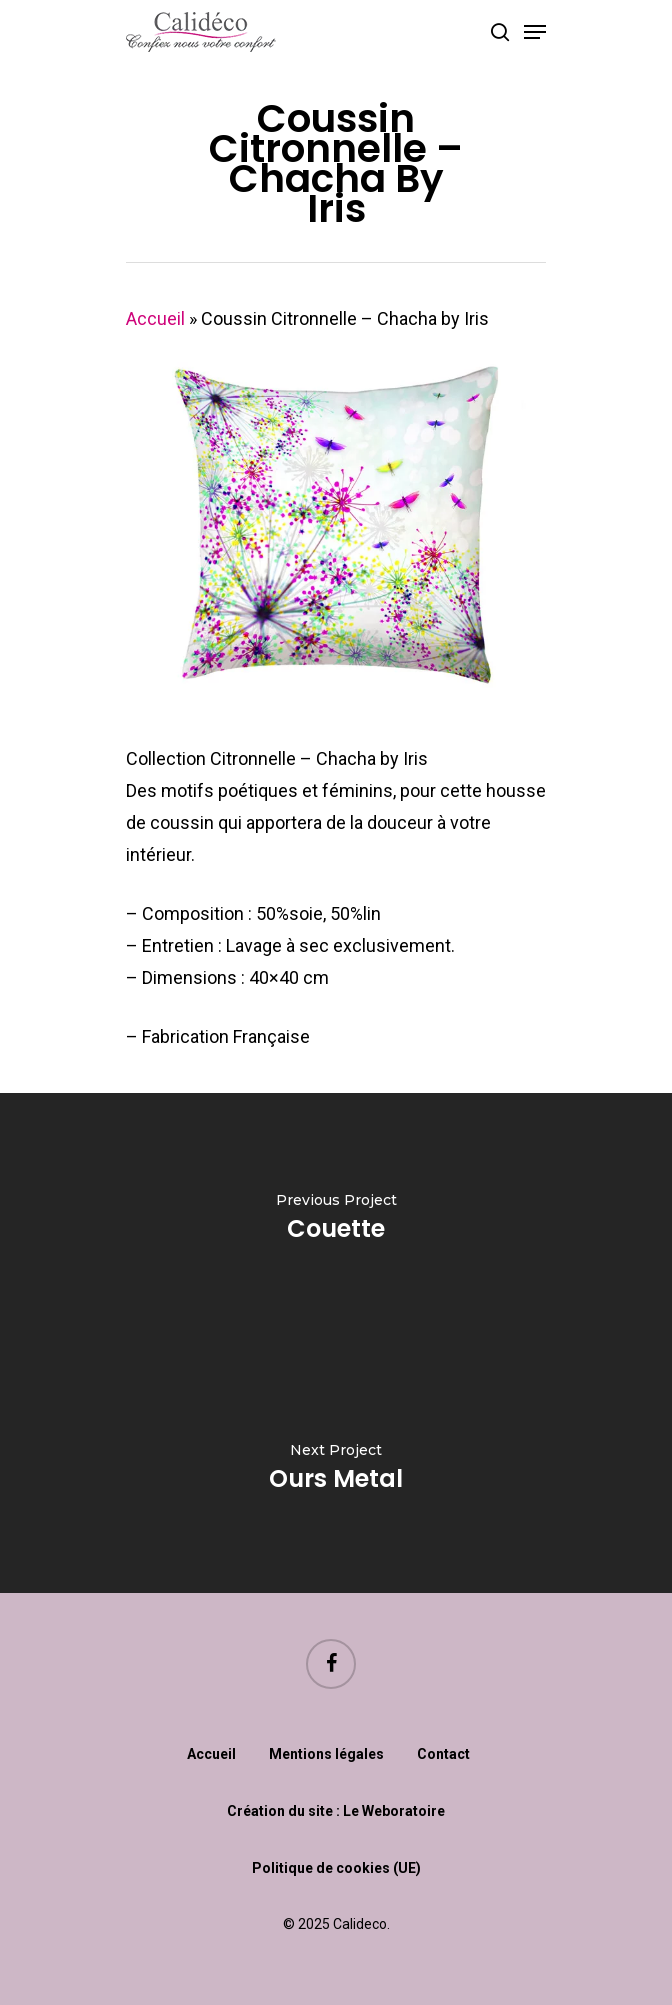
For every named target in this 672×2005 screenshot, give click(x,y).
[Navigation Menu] (535, 32)
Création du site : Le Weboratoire (336, 1811)
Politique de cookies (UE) (336, 1868)
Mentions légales (326, 1754)
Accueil (155, 318)
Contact (443, 1754)
